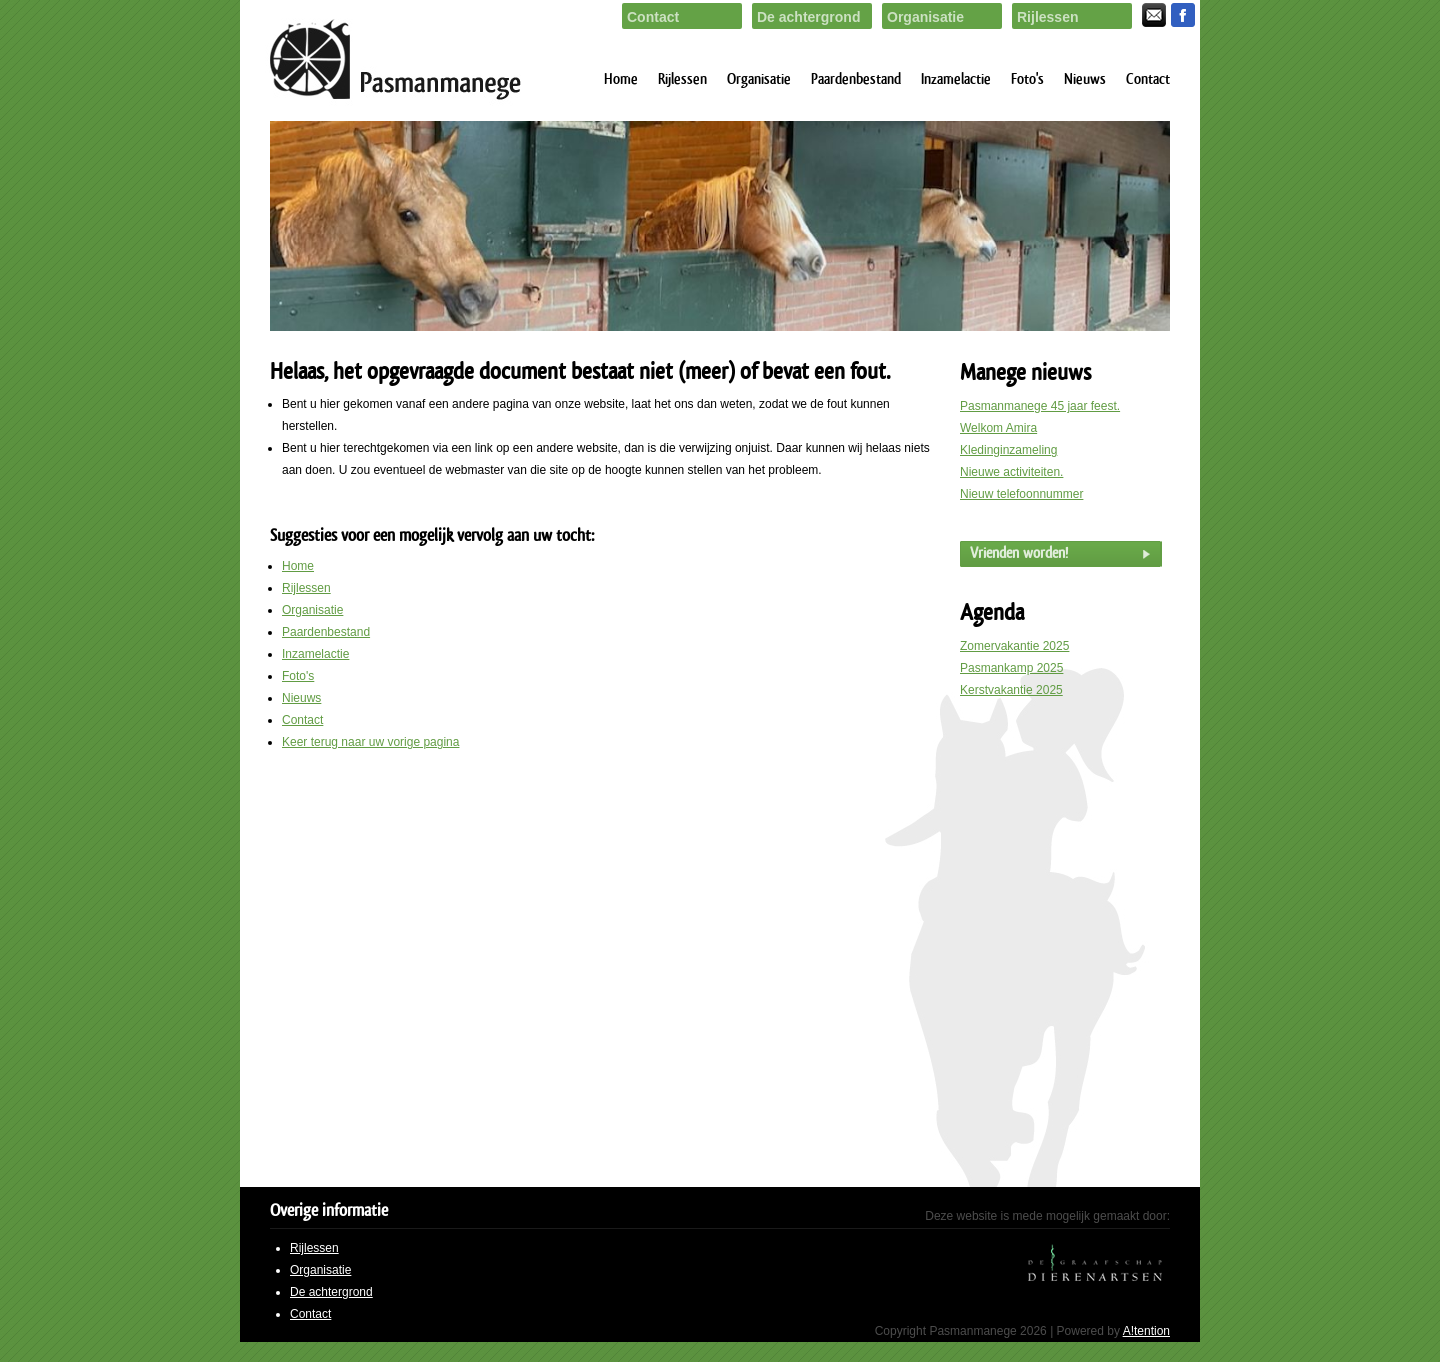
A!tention (1146, 1331)
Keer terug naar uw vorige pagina (370, 742)
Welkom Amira (998, 428)
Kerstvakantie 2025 (1011, 690)
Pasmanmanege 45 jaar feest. (1040, 406)
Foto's (1027, 79)
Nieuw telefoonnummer (1021, 494)
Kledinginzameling (1008, 450)
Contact (1148, 79)
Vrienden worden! (1019, 553)
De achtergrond (331, 1292)
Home (621, 79)
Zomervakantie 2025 (1014, 646)
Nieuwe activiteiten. (1011, 472)
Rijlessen (682, 79)
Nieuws (1085, 79)
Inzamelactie (956, 79)
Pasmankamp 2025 (1011, 668)
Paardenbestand (856, 79)
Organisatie (759, 79)
